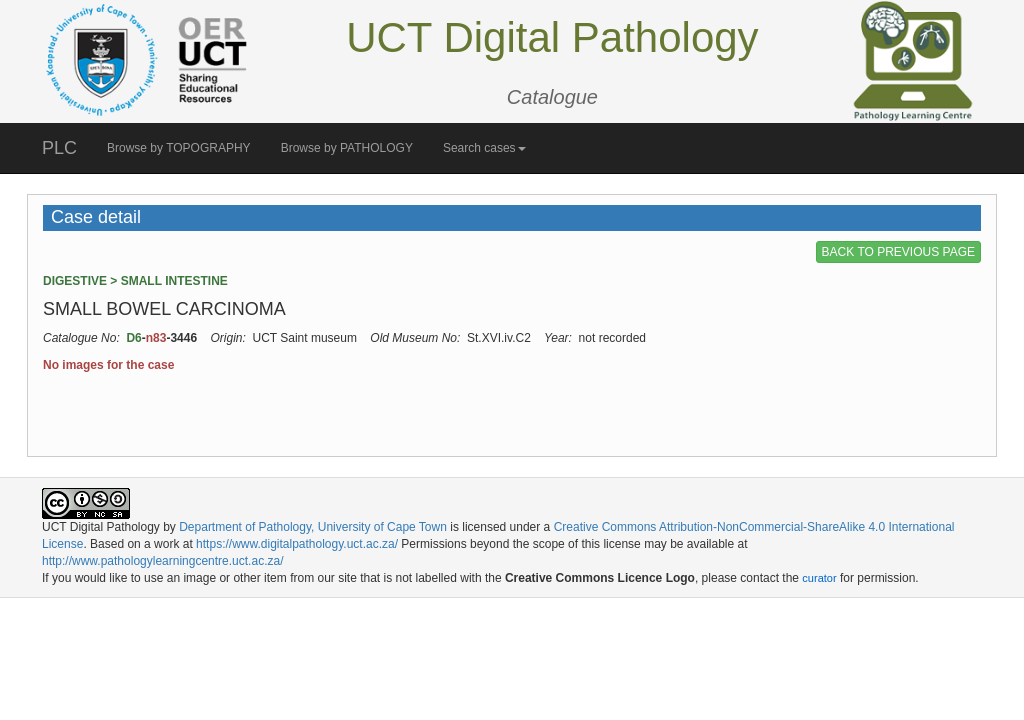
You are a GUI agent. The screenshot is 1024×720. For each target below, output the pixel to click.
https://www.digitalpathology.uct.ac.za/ (297, 544)
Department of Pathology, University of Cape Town (313, 527)
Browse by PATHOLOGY (347, 148)
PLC (59, 148)
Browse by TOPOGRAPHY (179, 148)
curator (819, 578)
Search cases (484, 148)
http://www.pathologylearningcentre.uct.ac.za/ (162, 561)
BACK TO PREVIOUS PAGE (898, 252)
